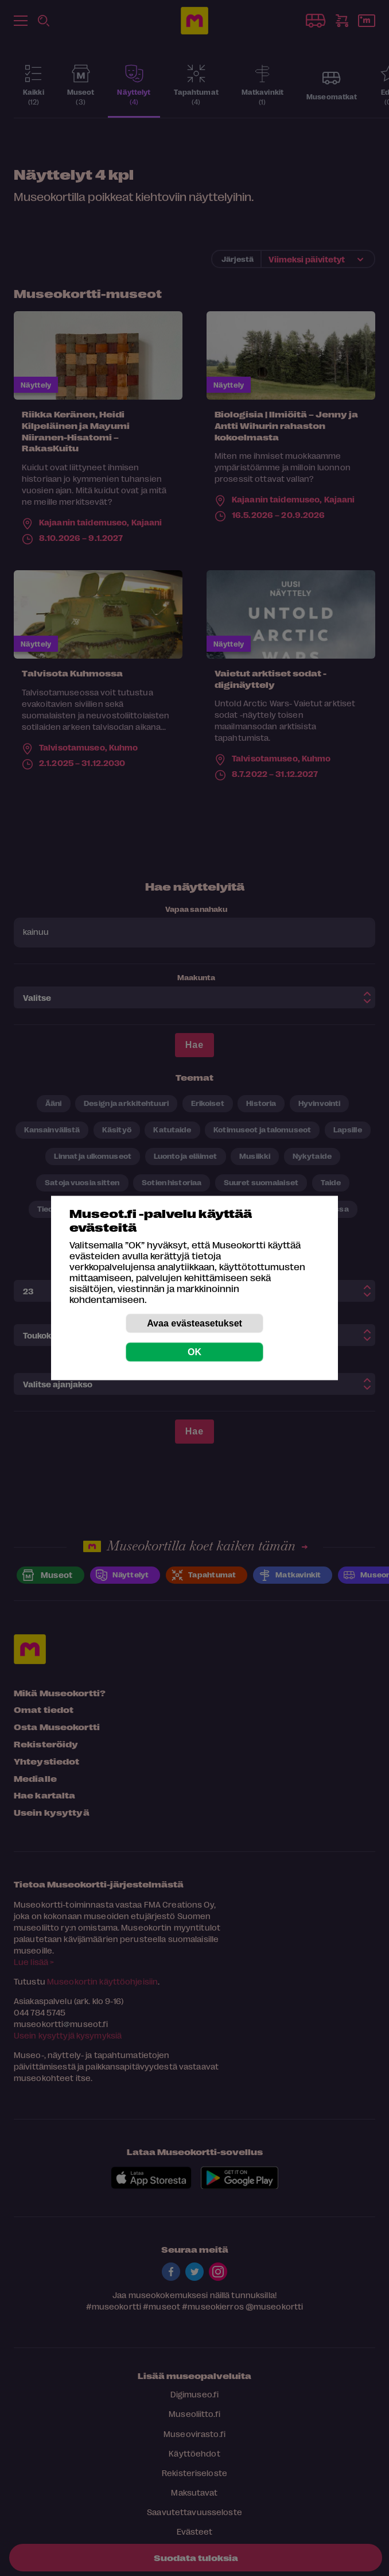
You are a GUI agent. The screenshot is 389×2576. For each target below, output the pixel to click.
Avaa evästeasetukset (194, 1323)
